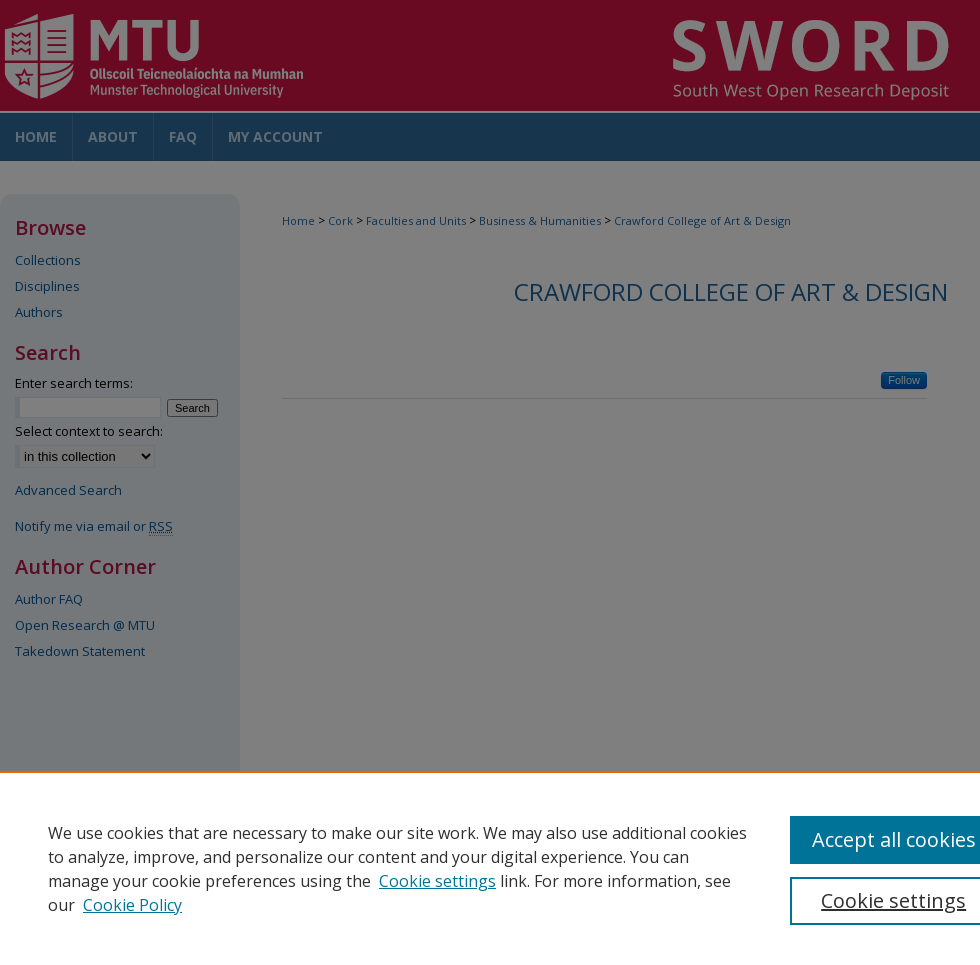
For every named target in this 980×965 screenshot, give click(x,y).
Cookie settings (437, 881)
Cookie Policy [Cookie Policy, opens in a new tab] (132, 905)
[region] (490, 868)
